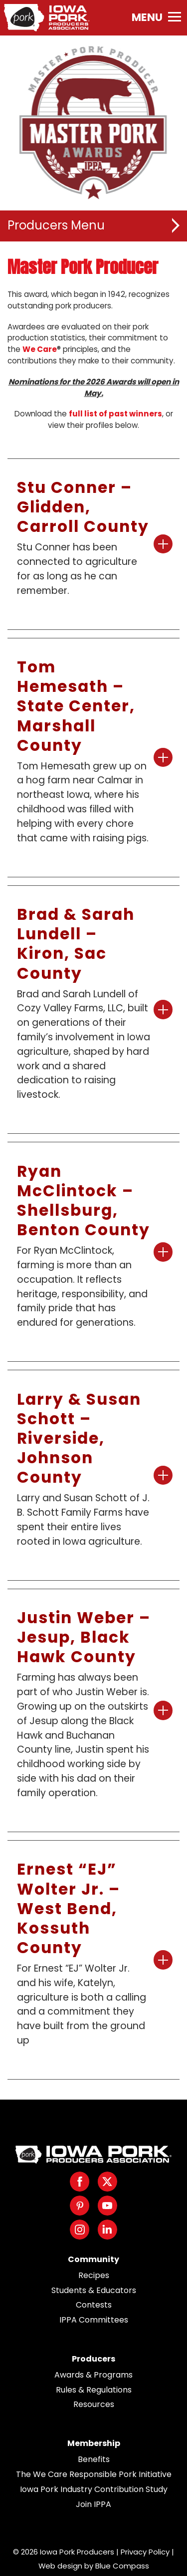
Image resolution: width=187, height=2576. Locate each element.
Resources (93, 2404)
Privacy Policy (145, 2552)
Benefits (94, 2459)
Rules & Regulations (94, 2390)
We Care (39, 349)
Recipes (93, 2275)
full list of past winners (115, 413)
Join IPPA (93, 2504)
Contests (94, 2305)
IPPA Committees (93, 2320)
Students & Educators (93, 2290)
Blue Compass (122, 2566)
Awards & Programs (93, 2375)
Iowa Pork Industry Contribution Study (94, 2489)
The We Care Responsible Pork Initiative (94, 2474)
